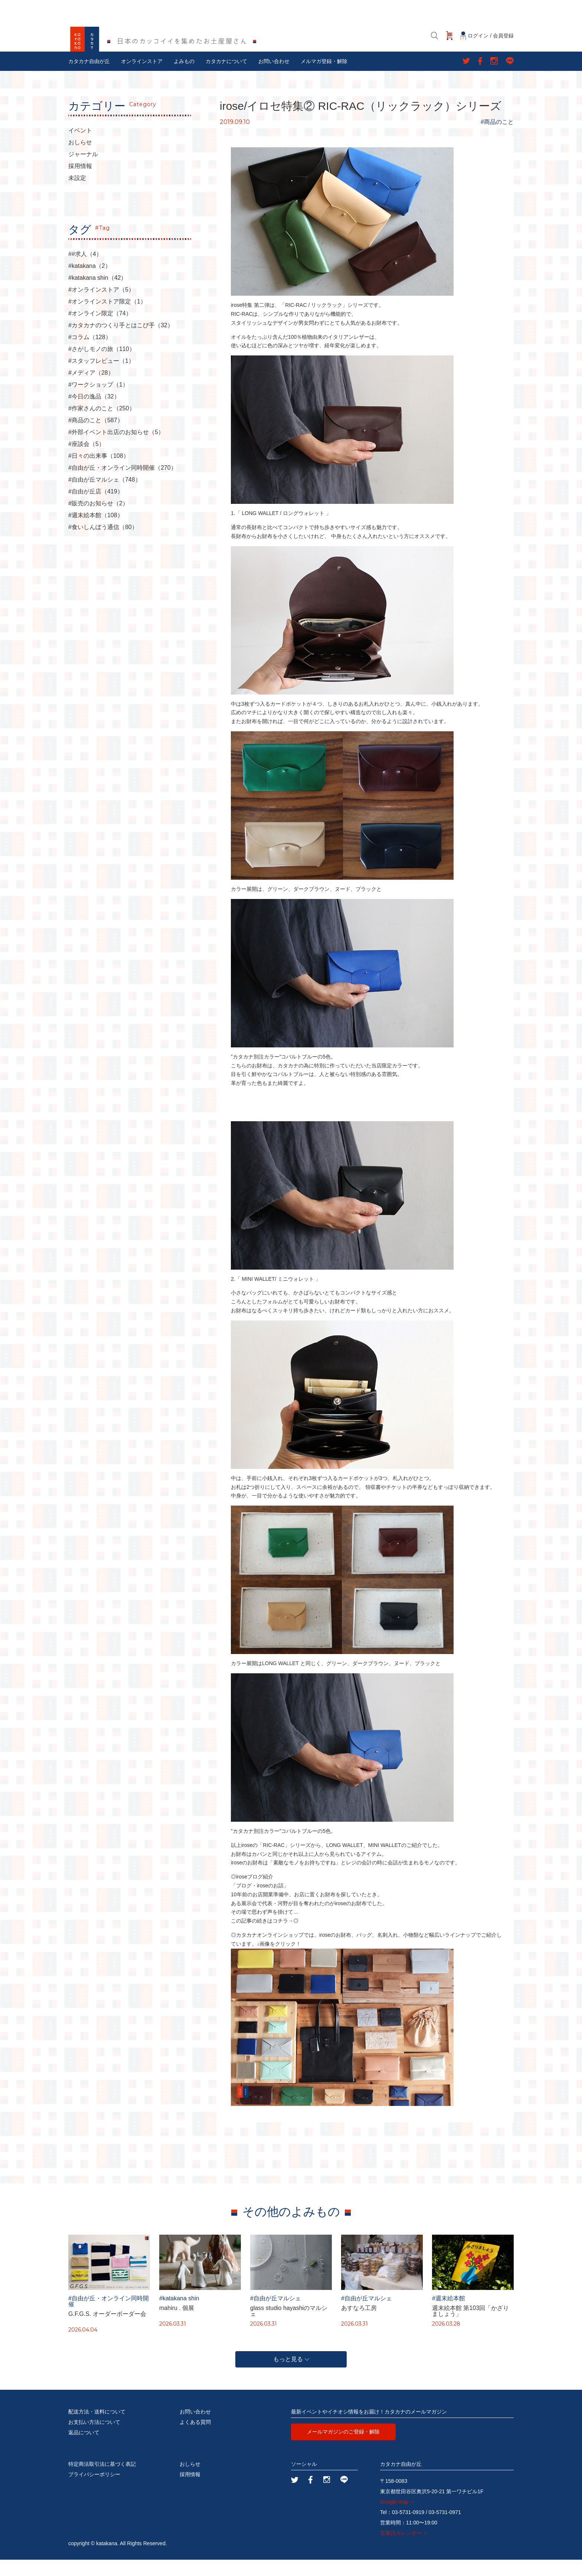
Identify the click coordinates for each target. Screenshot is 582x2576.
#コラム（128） (89, 354)
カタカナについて (226, 78)
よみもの (184, 78)
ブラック (366, 905)
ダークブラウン (311, 905)
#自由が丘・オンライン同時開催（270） (122, 484)
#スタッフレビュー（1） (101, 377)
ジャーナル (83, 171)
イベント (80, 147)
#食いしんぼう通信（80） (103, 544)
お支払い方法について (94, 2438)
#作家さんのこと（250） (101, 425)
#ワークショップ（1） (98, 401)
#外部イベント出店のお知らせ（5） (116, 449)
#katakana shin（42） (97, 294)
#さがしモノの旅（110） (101, 365)
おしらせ (80, 159)
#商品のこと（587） (95, 437)
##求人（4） (85, 270)
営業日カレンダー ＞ (404, 2549)
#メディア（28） (91, 389)
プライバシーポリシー (94, 2491)
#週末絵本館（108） (95, 532)
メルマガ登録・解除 (324, 78)
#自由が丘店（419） (95, 508)
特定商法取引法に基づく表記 (102, 2480)
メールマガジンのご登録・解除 (343, 2448)
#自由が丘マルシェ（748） (104, 496)
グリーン (277, 905)
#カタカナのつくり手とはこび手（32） (120, 342)
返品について (83, 2449)
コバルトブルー (299, 1073)
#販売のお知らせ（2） (98, 520)
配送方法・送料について (96, 2428)
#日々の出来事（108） (98, 472)
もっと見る (291, 2375)
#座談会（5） (86, 460)
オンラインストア (142, 78)
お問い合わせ (274, 78)
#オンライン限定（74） (100, 330)
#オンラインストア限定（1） (107, 318)
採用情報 (80, 183)
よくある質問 (195, 2438)
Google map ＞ (397, 2518)
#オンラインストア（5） (101, 306)
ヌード (342, 905)
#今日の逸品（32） (94, 413)
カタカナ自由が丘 (89, 78)
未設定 (77, 194)
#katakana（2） (89, 282)
